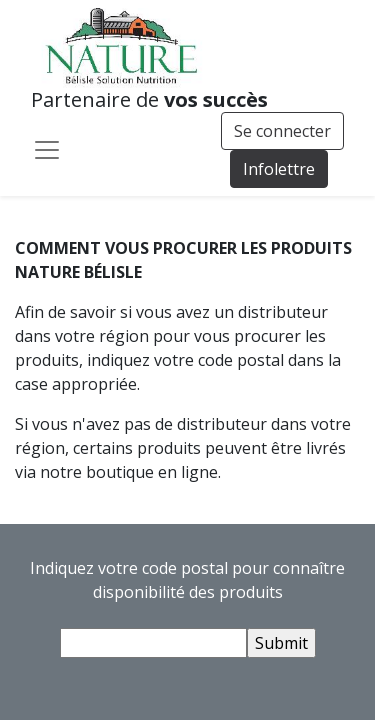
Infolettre (279, 169)
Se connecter (282, 131)
